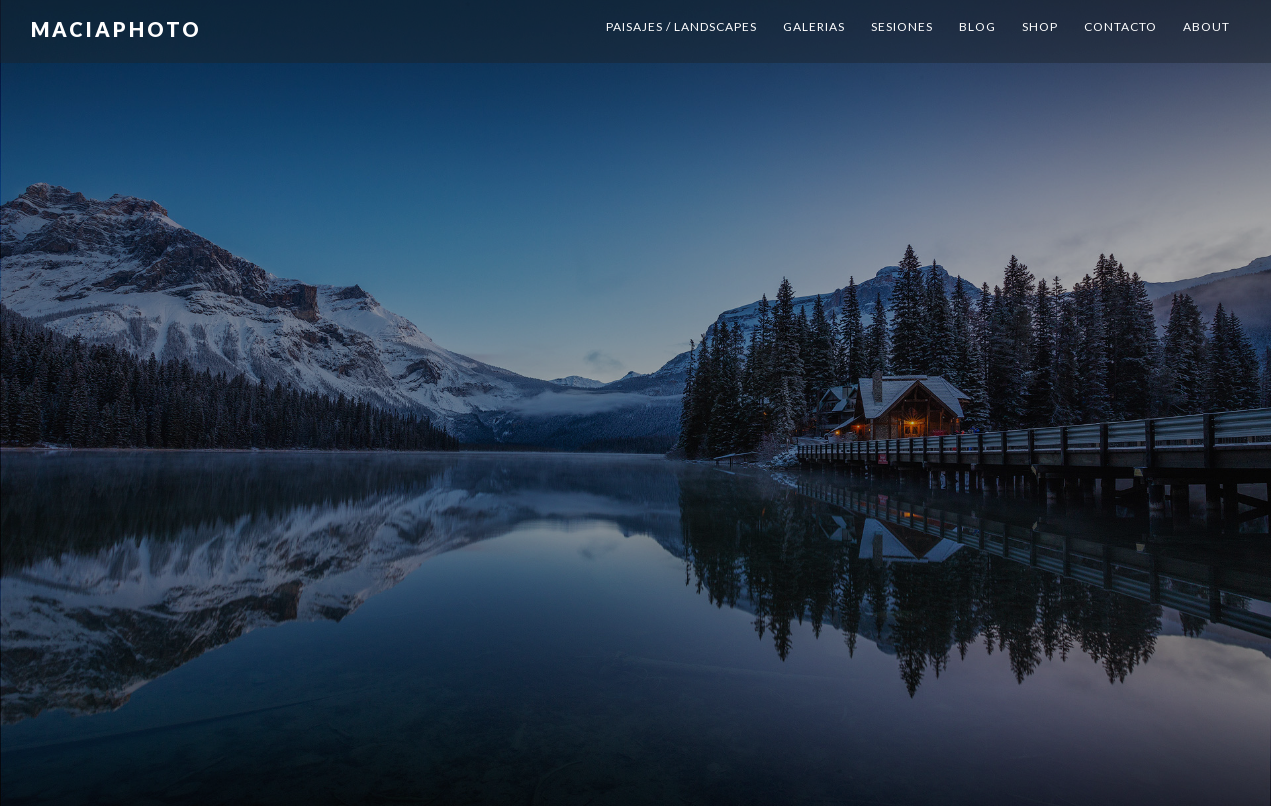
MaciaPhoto (120, 25)
